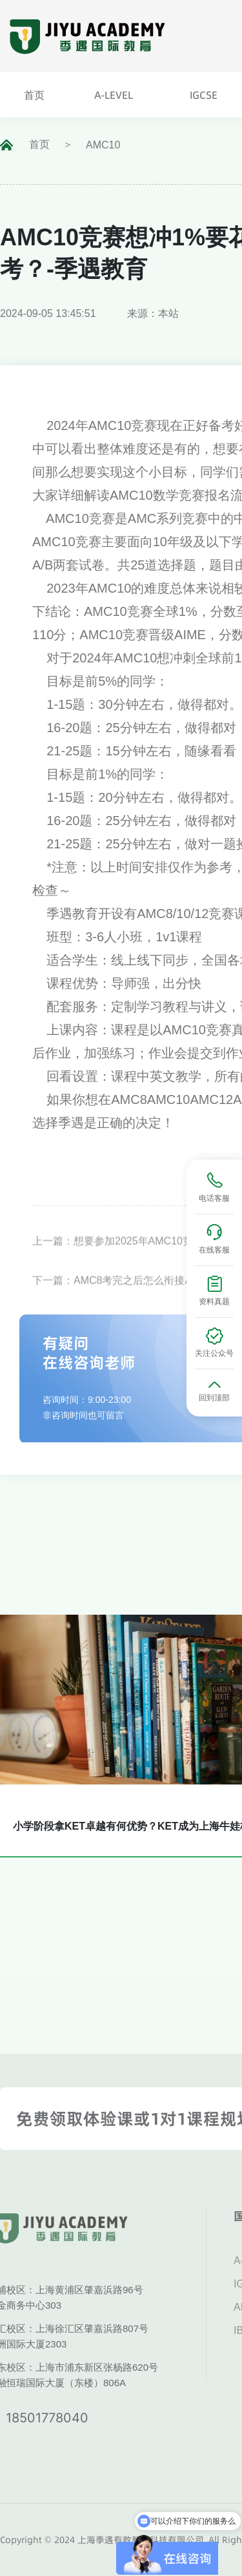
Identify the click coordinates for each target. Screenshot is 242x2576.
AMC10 (103, 144)
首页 (39, 144)
